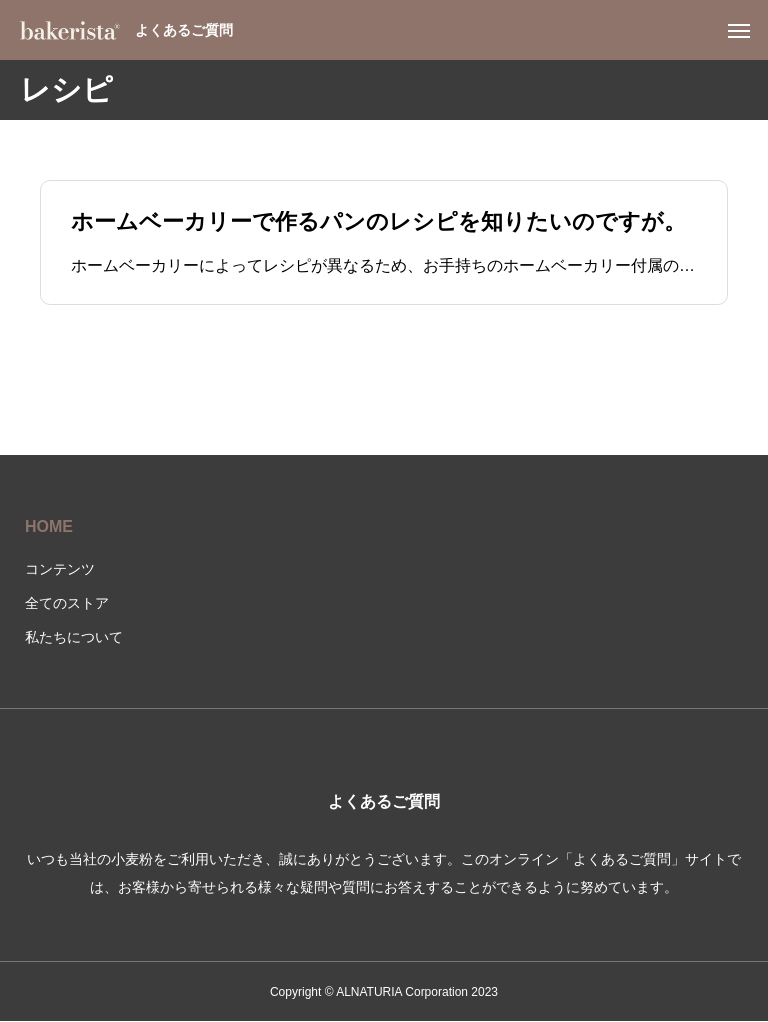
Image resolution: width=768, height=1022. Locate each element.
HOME (49, 526)
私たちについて (74, 637)
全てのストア (67, 603)
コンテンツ (60, 569)
